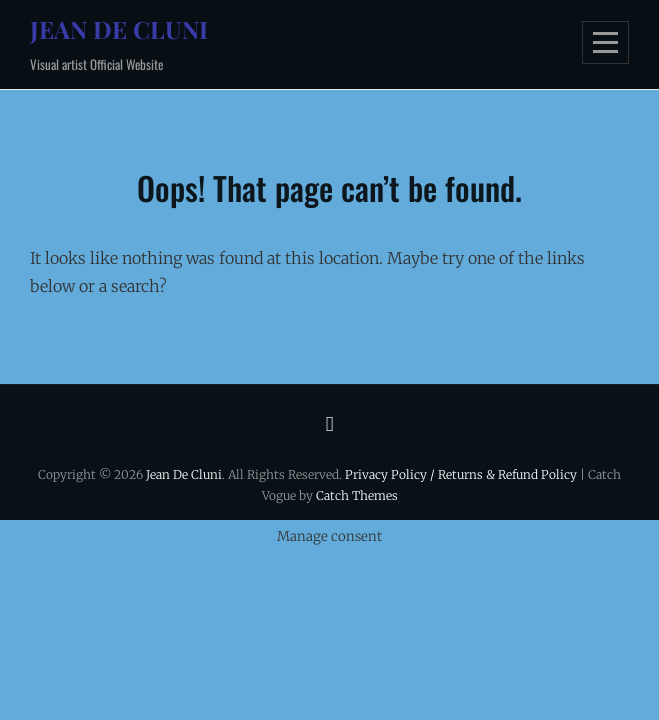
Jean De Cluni (119, 29)
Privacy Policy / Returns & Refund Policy (461, 474)
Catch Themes (357, 495)
